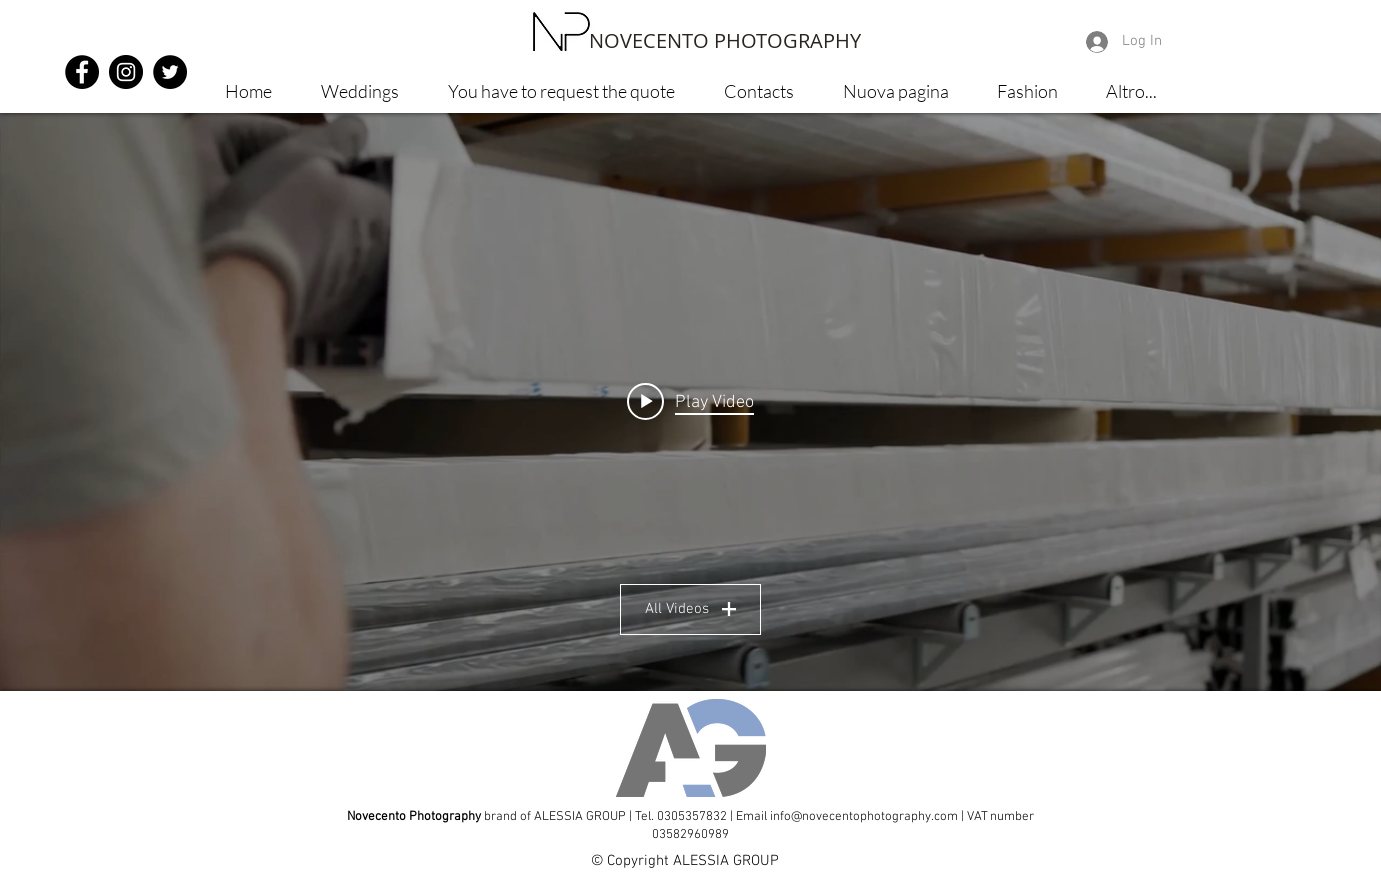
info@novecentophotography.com (864, 817)
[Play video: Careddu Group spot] (690, 402)
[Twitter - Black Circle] (170, 72)
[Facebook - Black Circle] (82, 72)
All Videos (690, 609)
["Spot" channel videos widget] (690, 402)
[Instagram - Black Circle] (126, 72)
